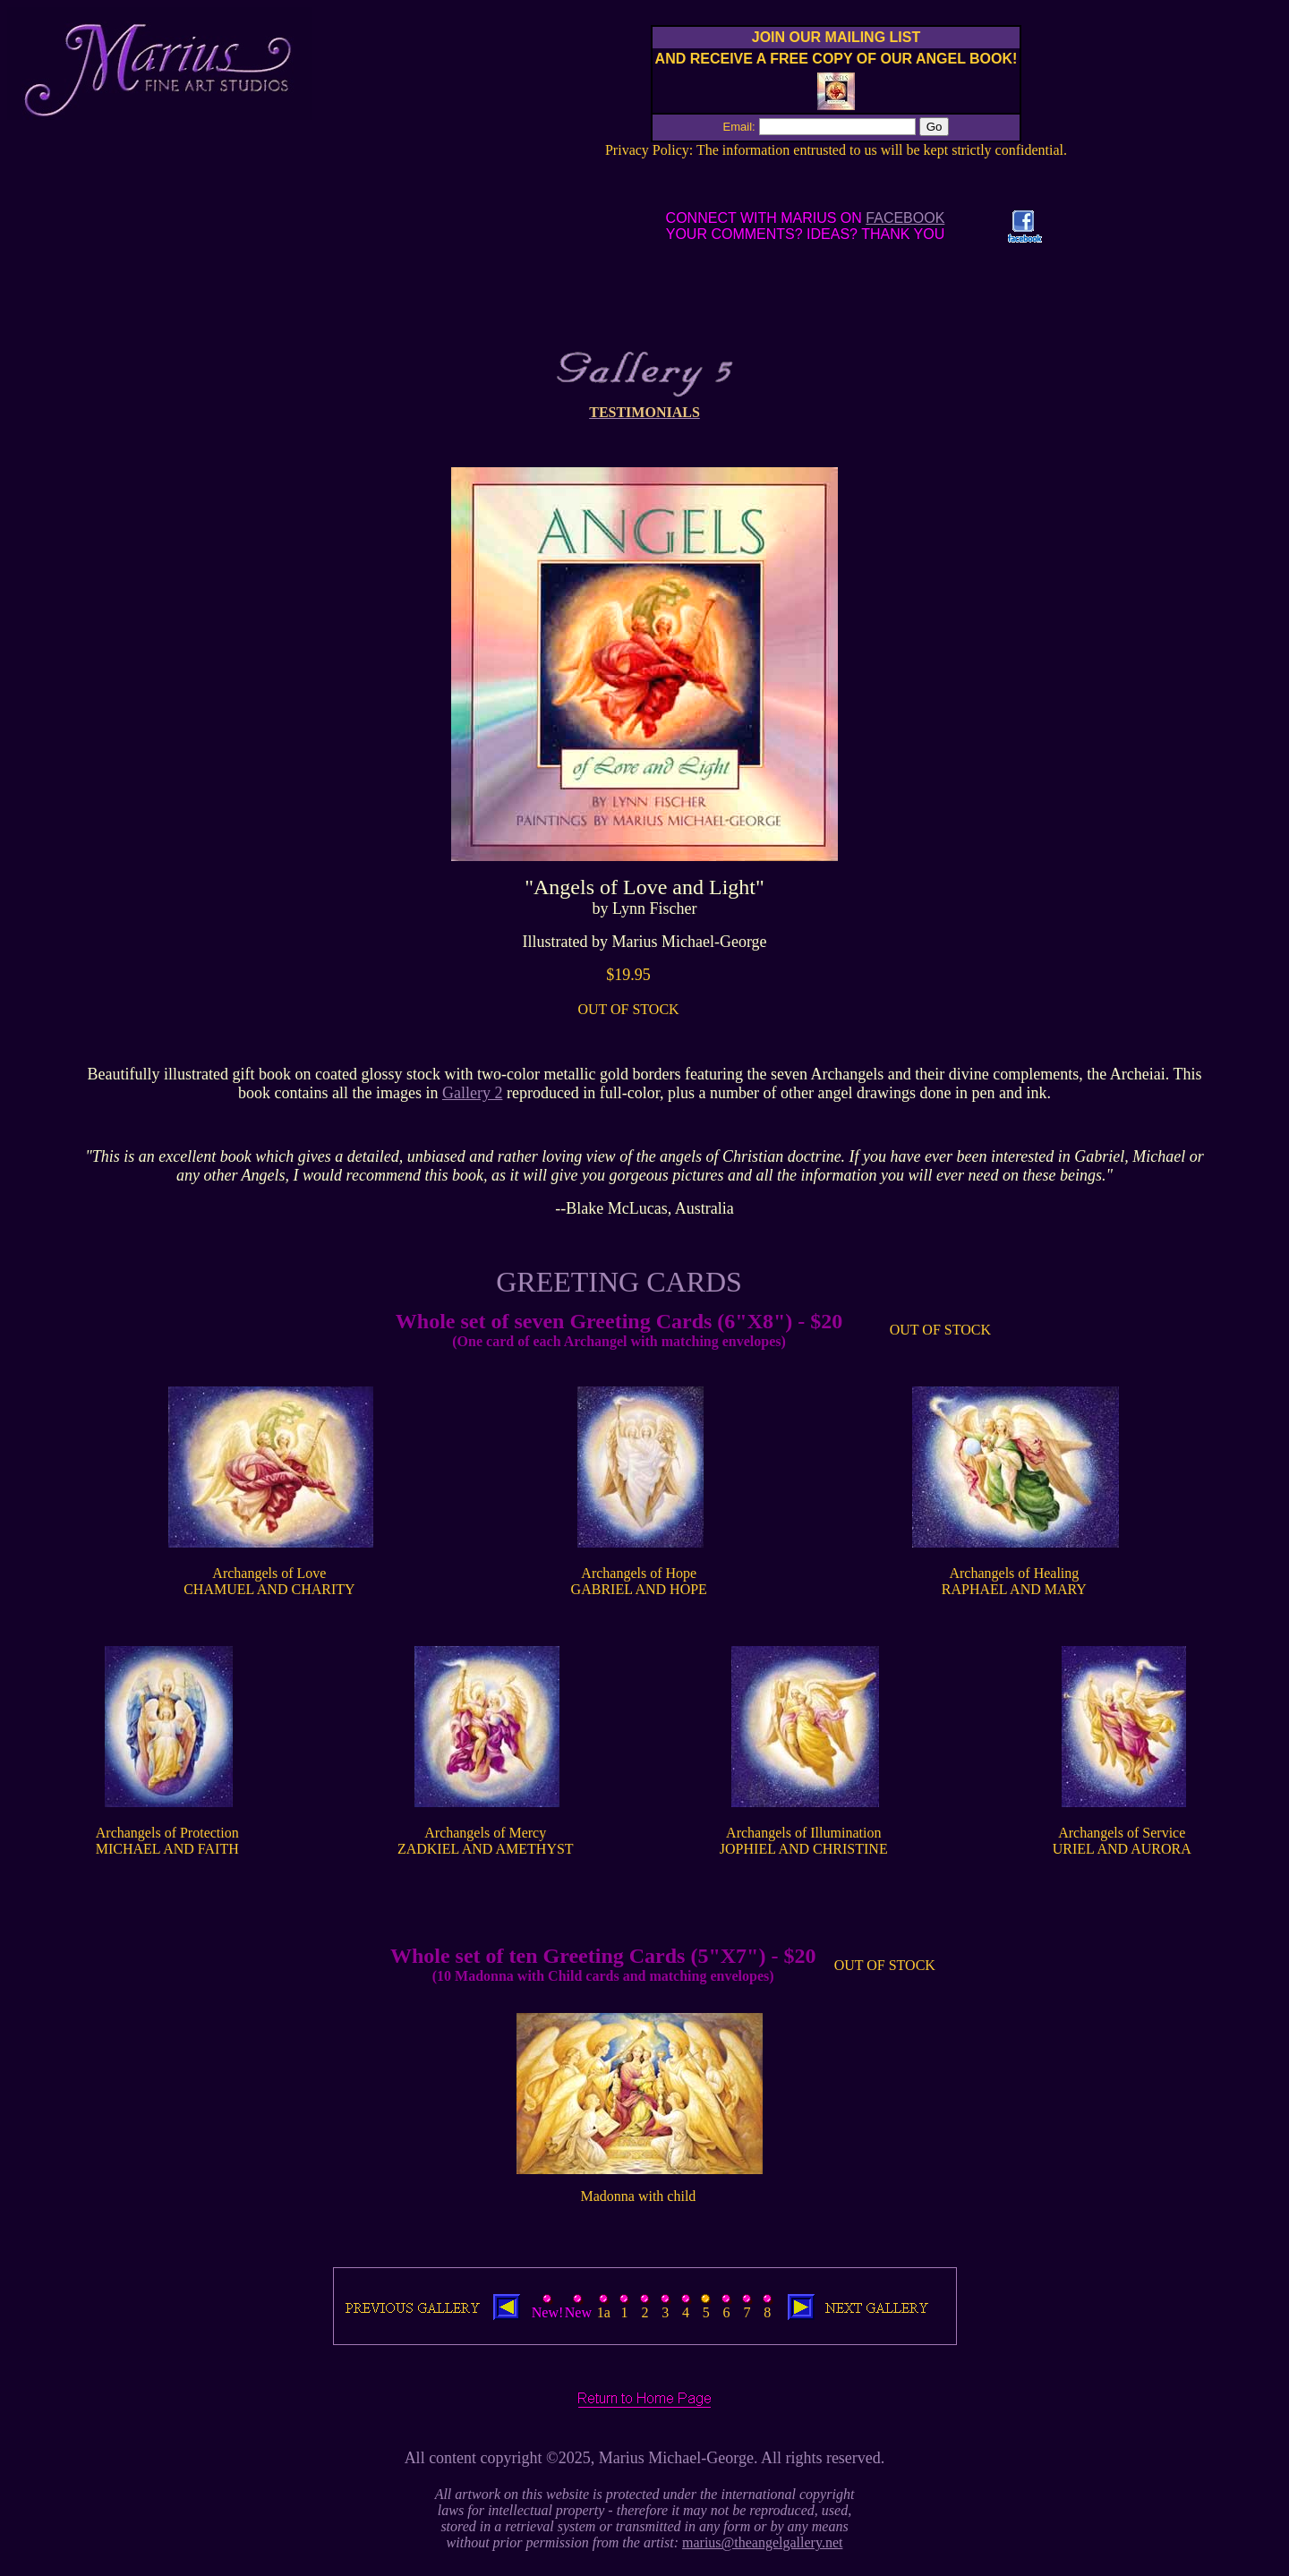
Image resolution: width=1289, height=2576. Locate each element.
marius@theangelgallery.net (762, 2542)
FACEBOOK (905, 218)
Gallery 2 (472, 1093)
